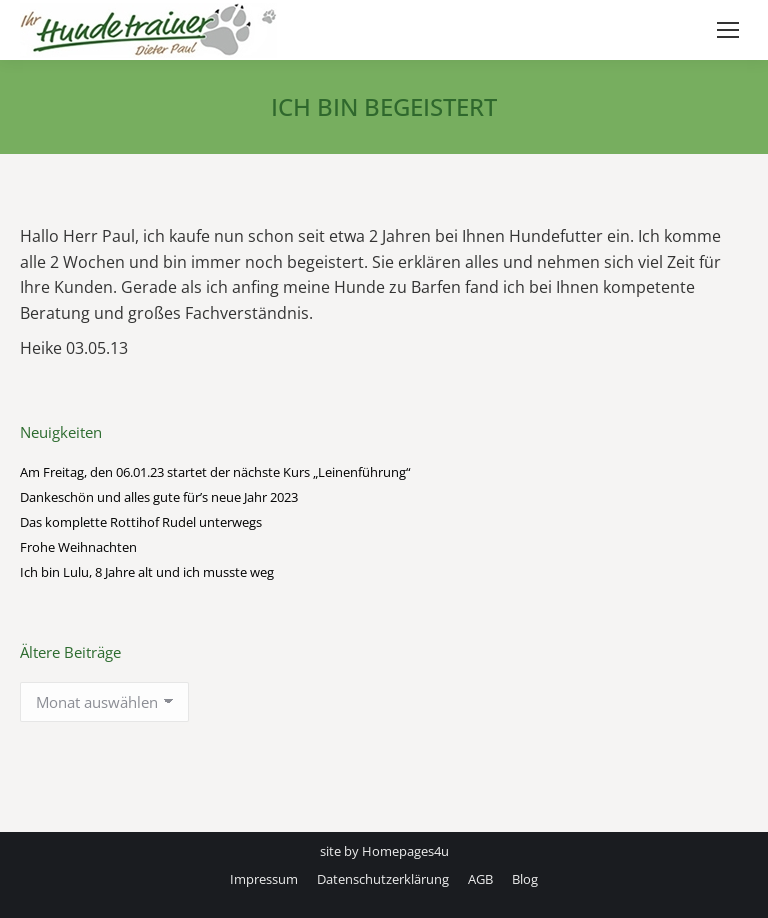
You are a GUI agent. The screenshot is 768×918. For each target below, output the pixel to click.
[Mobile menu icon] (728, 30)
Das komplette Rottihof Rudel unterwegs (141, 522)
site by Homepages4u (384, 851)
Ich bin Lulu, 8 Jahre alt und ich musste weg (147, 572)
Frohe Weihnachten (78, 547)
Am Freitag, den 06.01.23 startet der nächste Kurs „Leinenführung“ (215, 472)
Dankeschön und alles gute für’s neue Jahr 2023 (159, 497)
